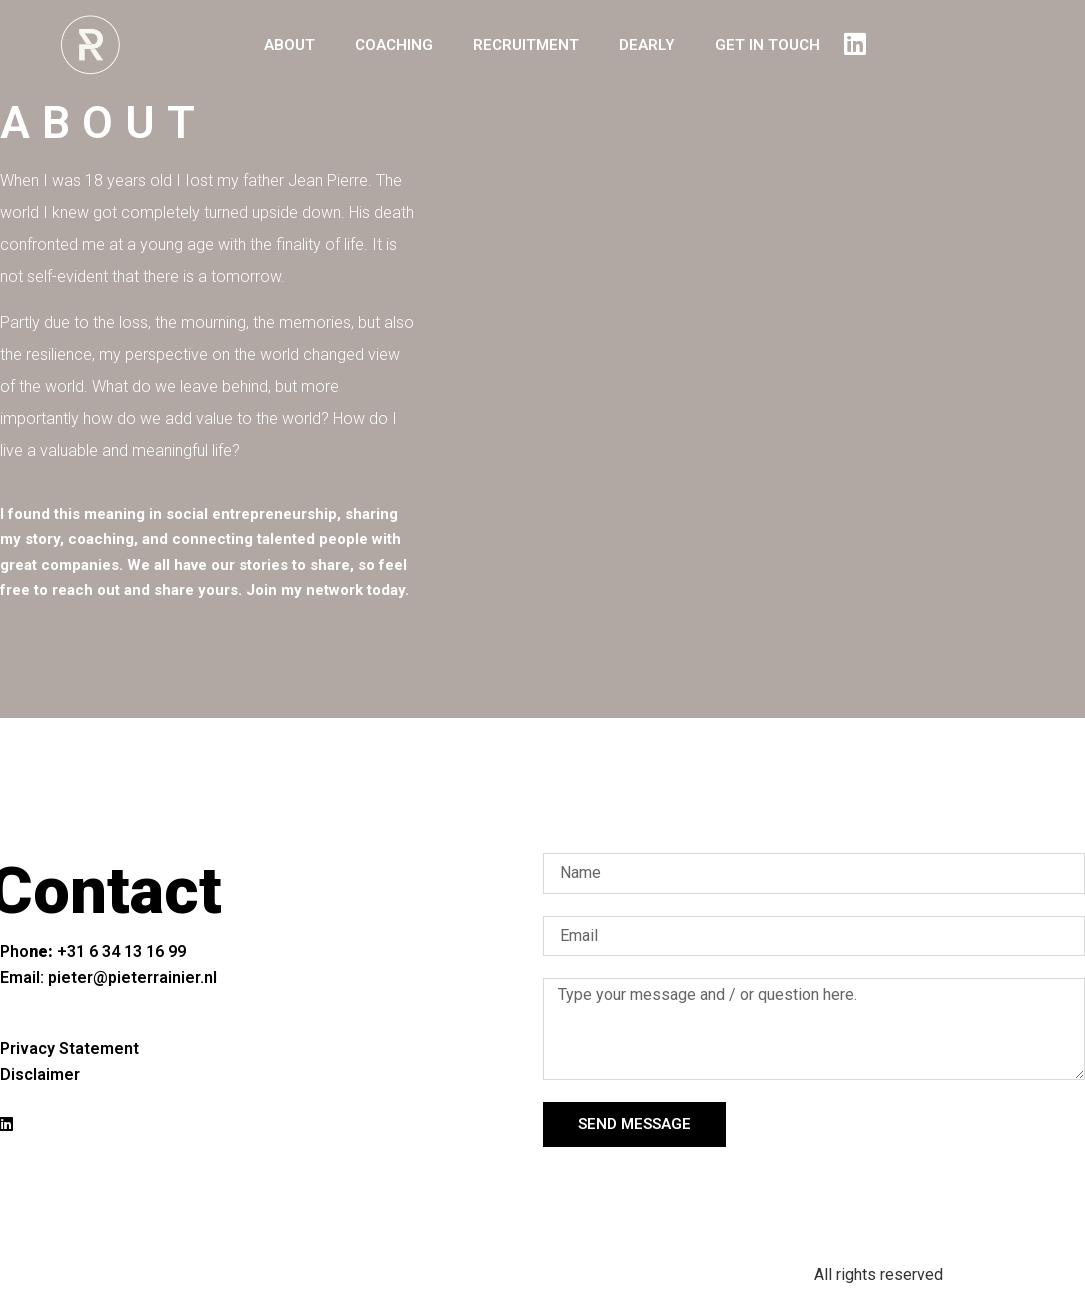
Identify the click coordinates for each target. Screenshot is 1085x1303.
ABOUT (289, 45)
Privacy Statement (69, 1048)
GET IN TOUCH (767, 45)
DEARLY (647, 45)
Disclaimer (40, 1074)
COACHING (394, 45)
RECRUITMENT (526, 45)
